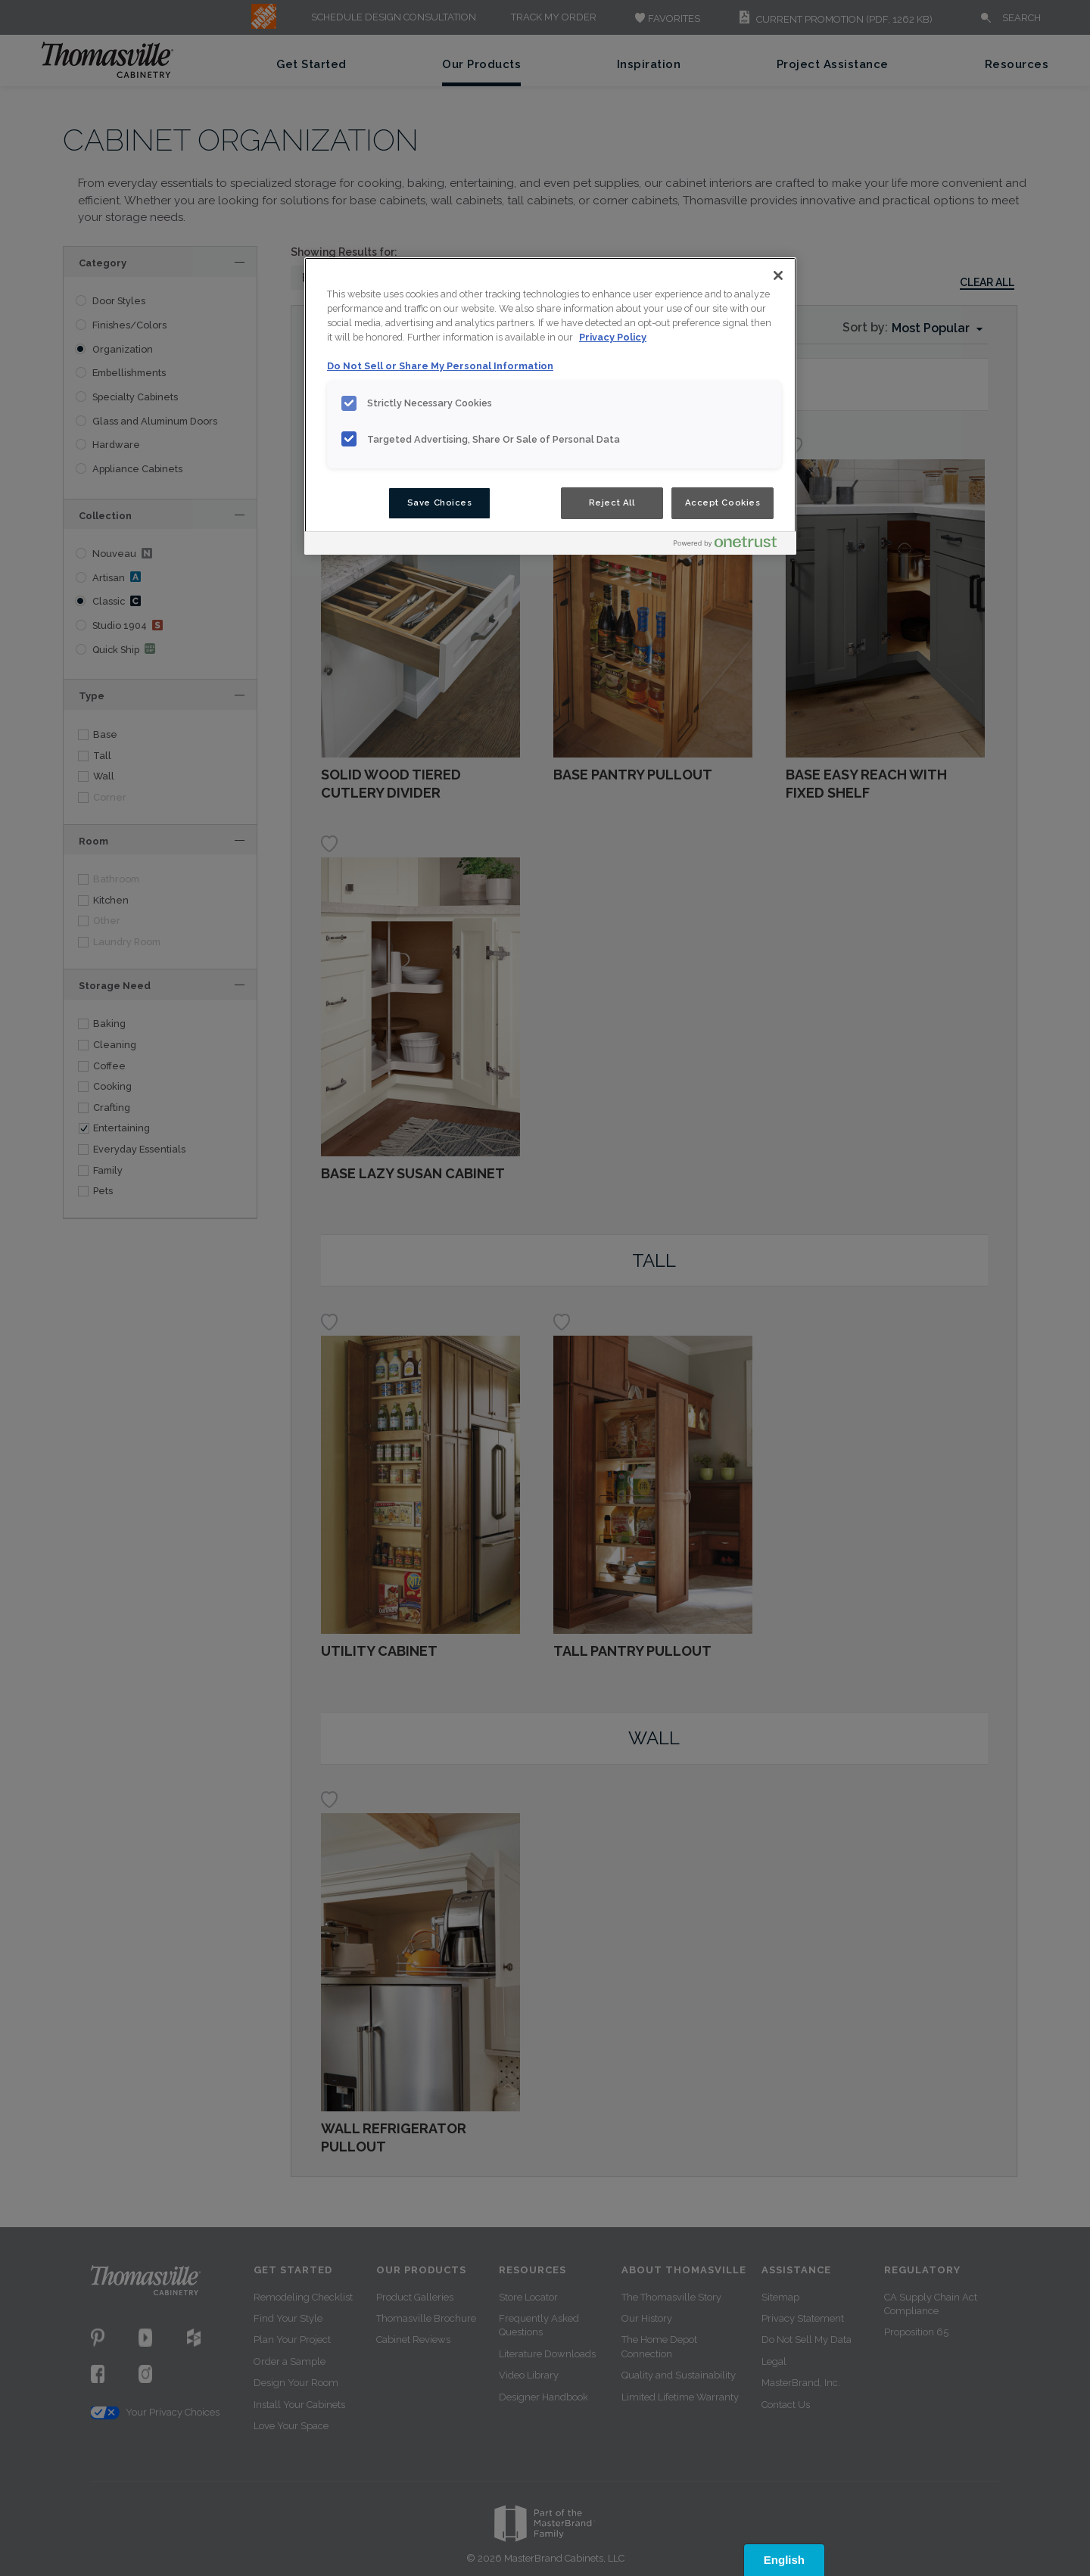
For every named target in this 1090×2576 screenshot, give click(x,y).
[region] (550, 406)
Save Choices (439, 502)
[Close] (778, 275)
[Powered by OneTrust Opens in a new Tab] (731, 545)
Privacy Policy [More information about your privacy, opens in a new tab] (612, 337)
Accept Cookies (723, 502)
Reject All (612, 502)
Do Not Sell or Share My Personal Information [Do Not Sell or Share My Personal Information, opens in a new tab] (440, 366)
